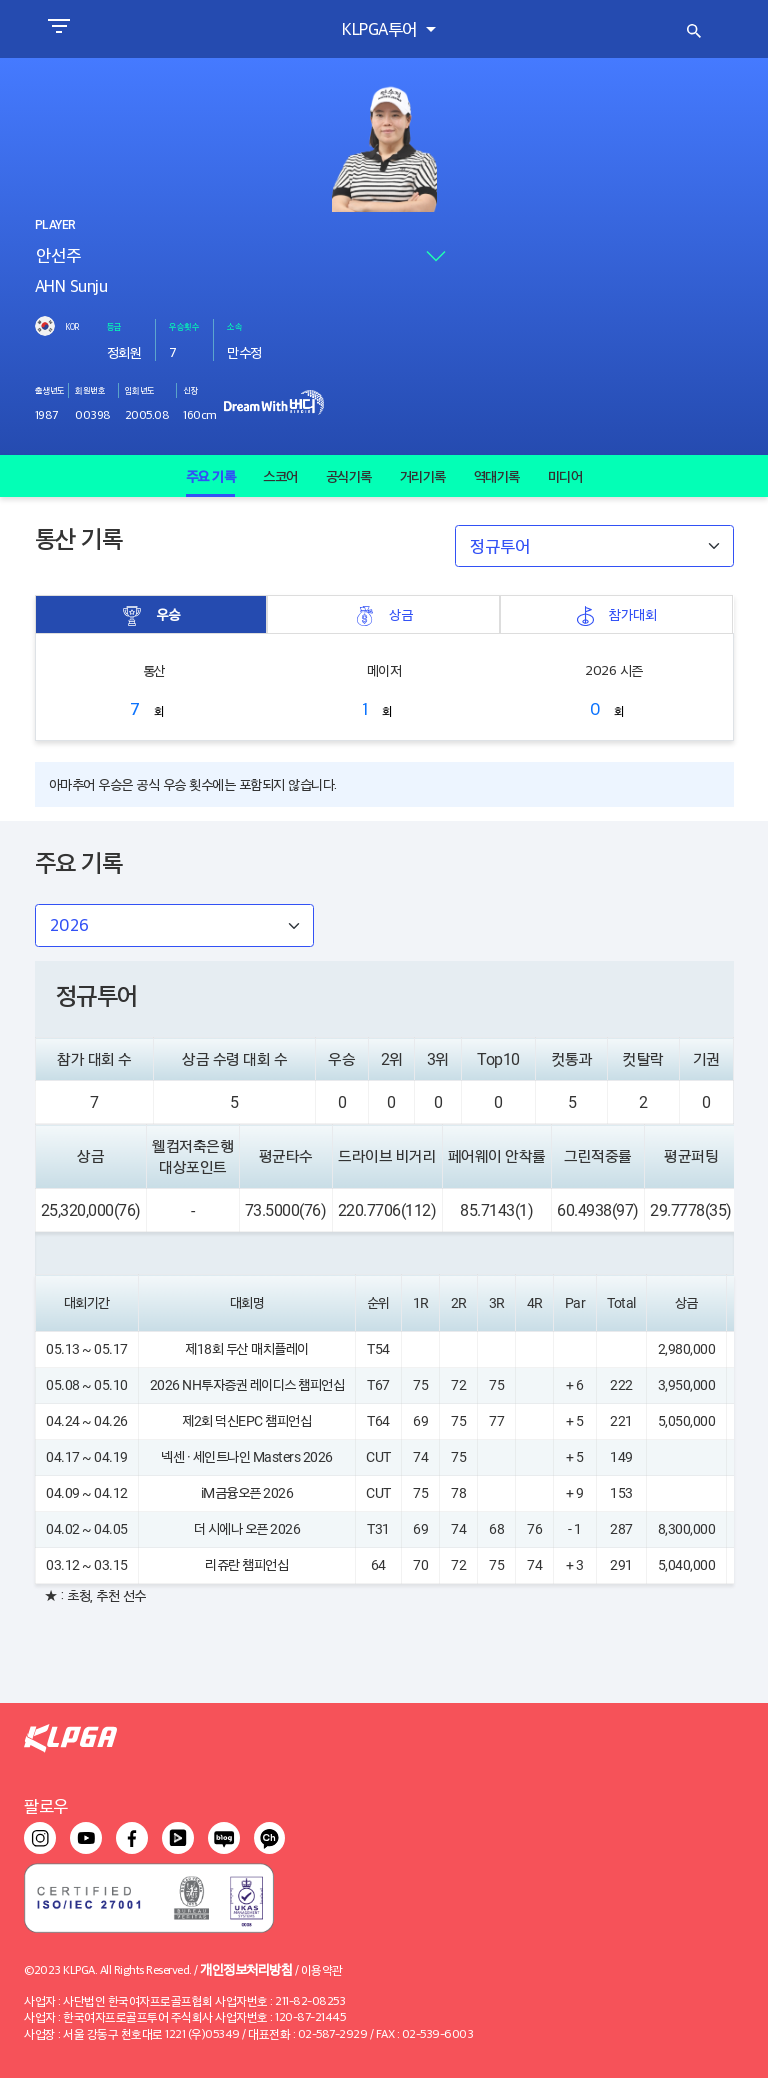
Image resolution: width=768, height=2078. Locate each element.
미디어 (565, 476)
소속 (234, 326)
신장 (190, 390)
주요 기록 (211, 476)
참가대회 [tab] (616, 614)
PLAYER (55, 225)
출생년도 (50, 390)
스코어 (280, 476)
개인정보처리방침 (246, 1968)
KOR (72, 326)
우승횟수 (184, 326)
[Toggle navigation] (58, 29)
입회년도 (140, 390)
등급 (114, 326)
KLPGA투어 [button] (381, 28)
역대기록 (497, 476)
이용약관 (322, 1969)
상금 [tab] (384, 614)
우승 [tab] (151, 614)
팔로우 (46, 1805)
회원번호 (90, 390)
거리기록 (423, 476)
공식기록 (349, 476)
